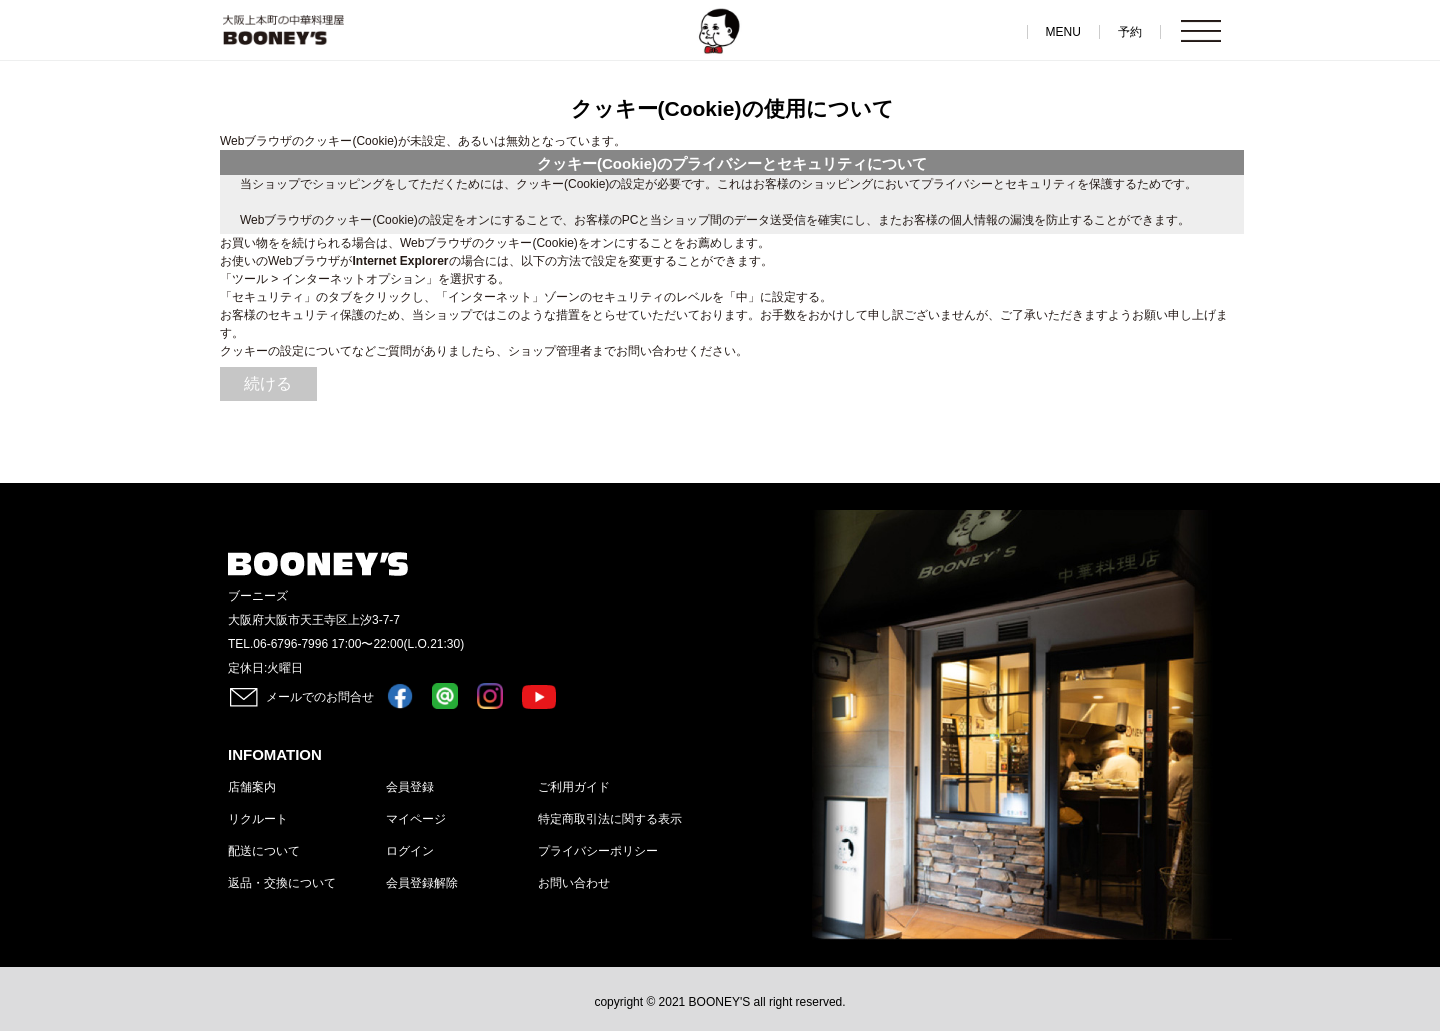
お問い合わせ (574, 883)
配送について (264, 851)
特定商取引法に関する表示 (610, 819)
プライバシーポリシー (598, 851)
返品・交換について (282, 883)
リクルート (258, 819)
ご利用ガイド (574, 787)
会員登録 (410, 787)
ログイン (410, 851)
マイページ (416, 819)
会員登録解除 (422, 883)
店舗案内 (252, 787)
